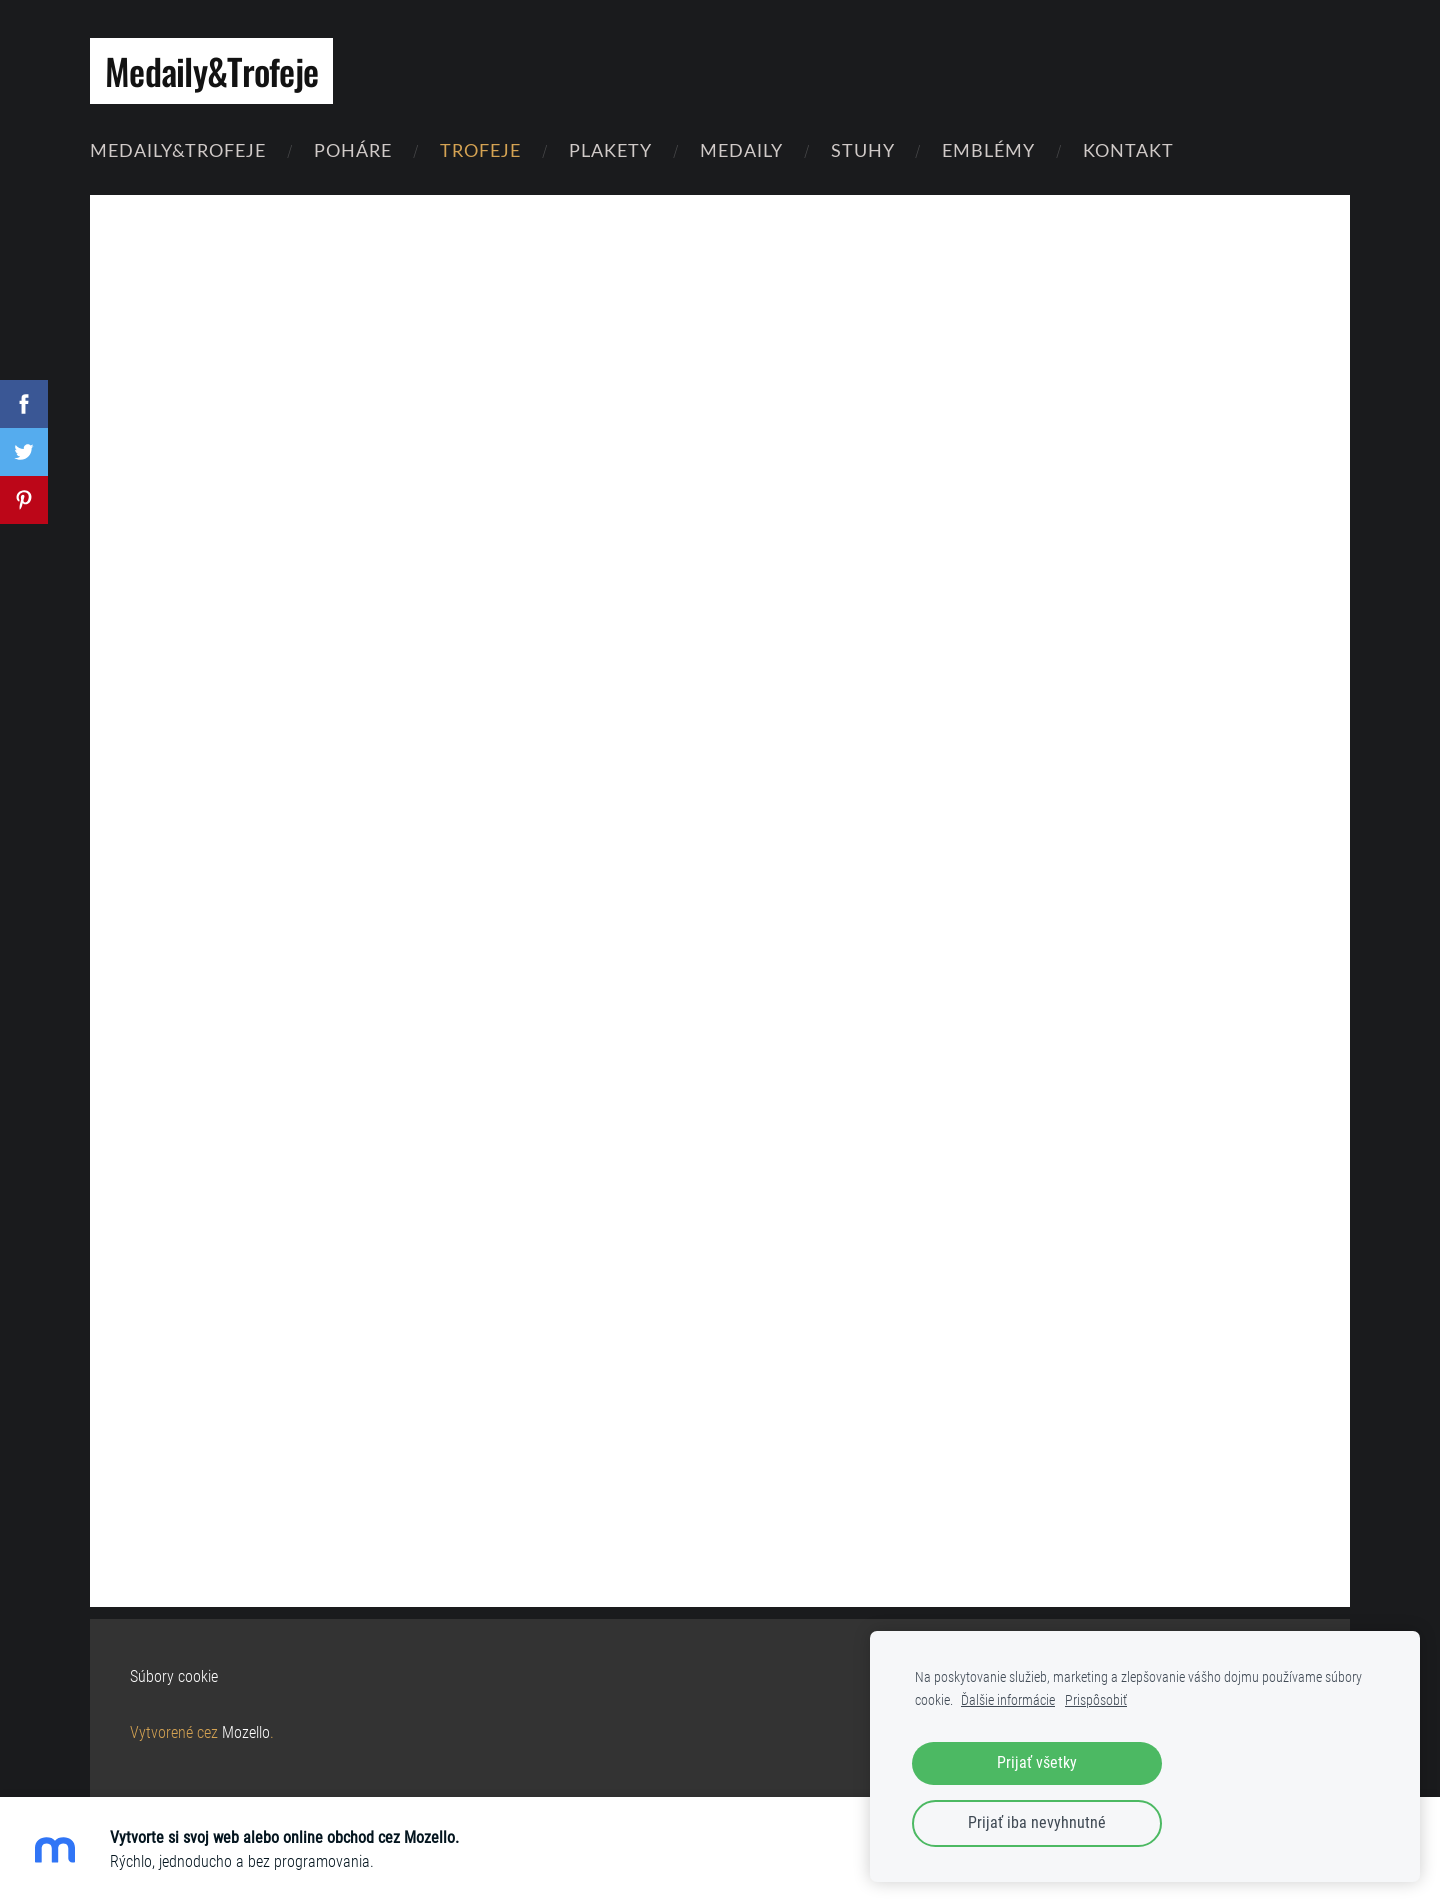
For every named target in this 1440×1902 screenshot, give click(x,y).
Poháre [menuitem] (353, 149)
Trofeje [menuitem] (480, 149)
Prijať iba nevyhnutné (1037, 1822)
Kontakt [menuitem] (1128, 149)
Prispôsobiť (1096, 1700)
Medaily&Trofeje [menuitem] (178, 149)
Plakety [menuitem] (610, 149)
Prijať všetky (1037, 1762)
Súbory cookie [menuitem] (174, 1676)
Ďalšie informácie (1008, 1700)
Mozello (246, 1732)
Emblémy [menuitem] (988, 149)
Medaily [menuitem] (741, 149)
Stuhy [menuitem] (863, 149)
